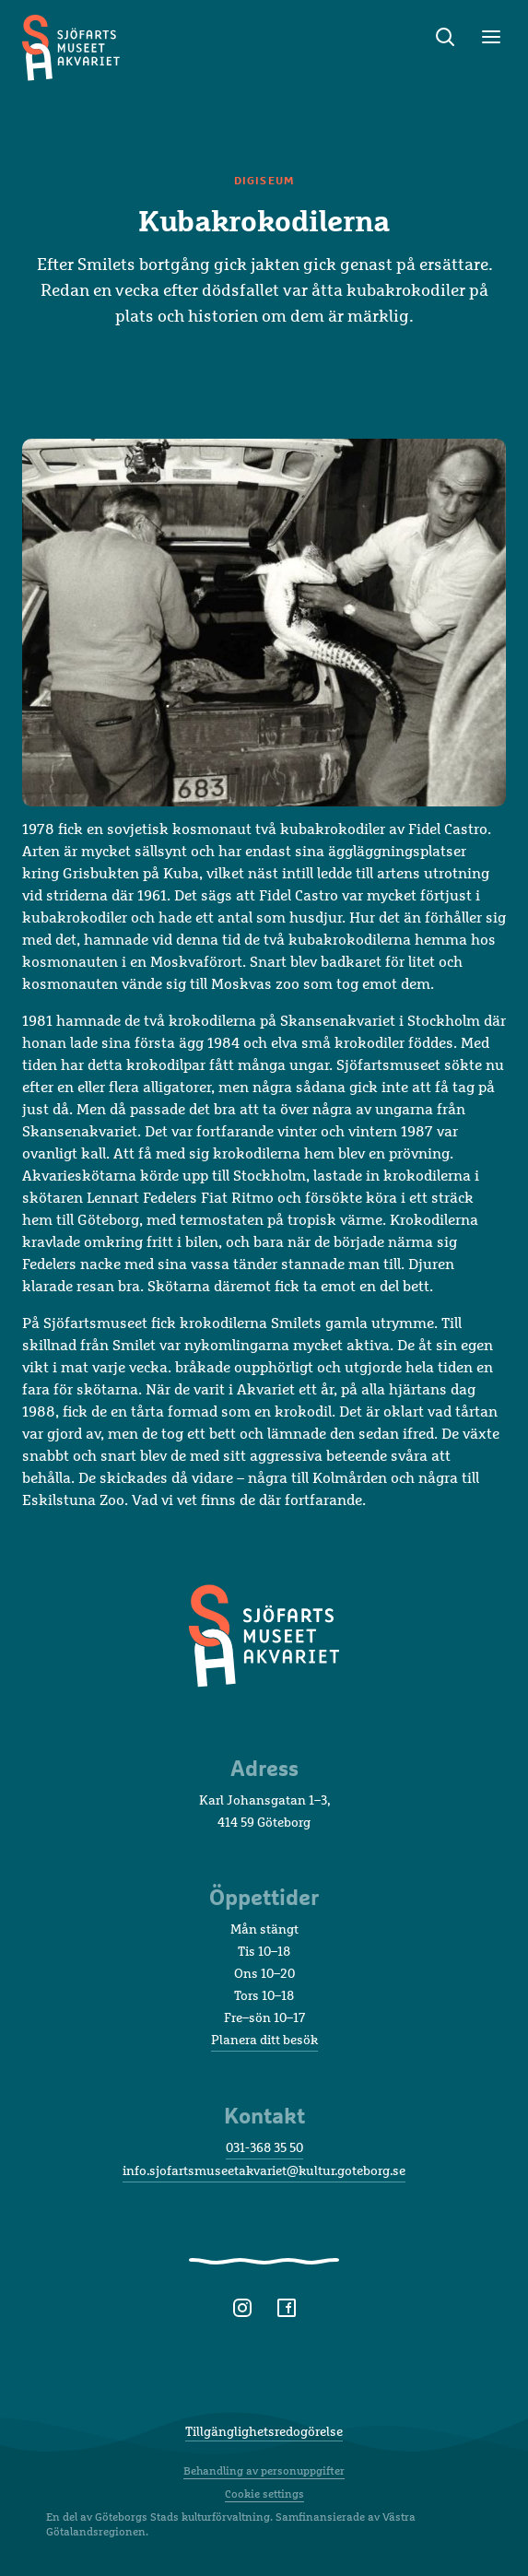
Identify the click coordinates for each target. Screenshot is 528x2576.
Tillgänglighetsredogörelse (264, 2431)
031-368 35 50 (264, 2147)
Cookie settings (264, 2494)
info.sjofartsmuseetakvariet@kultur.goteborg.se (264, 2170)
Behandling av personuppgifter (264, 2471)
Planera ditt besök (264, 2039)
